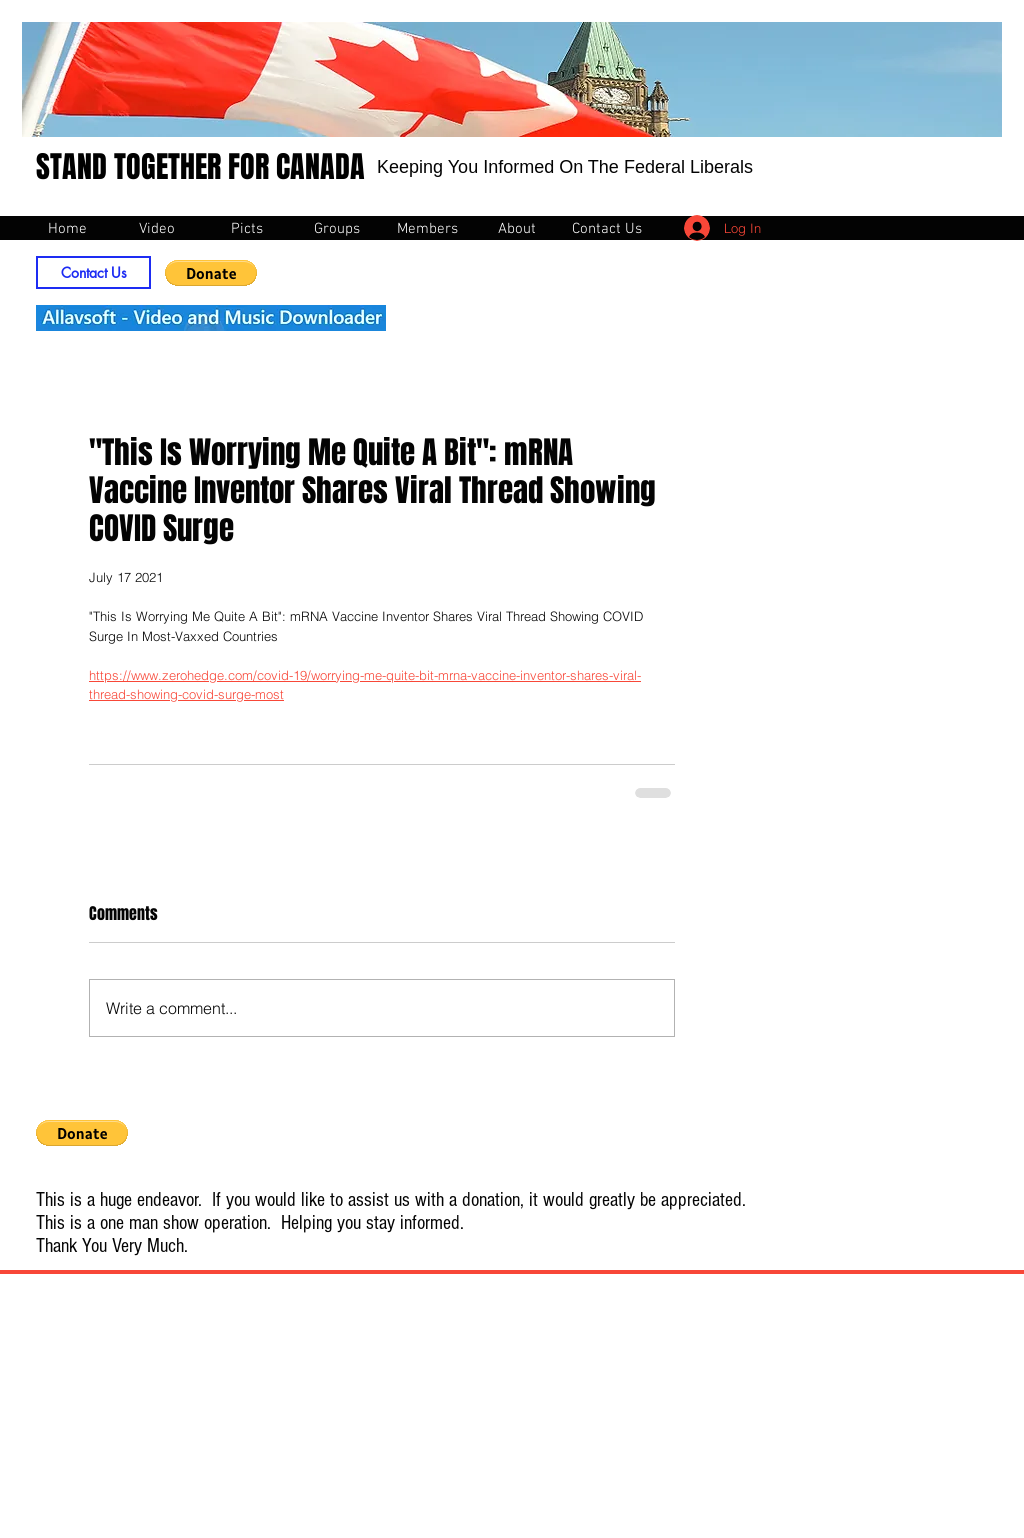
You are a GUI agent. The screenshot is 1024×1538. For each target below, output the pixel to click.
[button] (211, 273)
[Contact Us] (93, 272)
